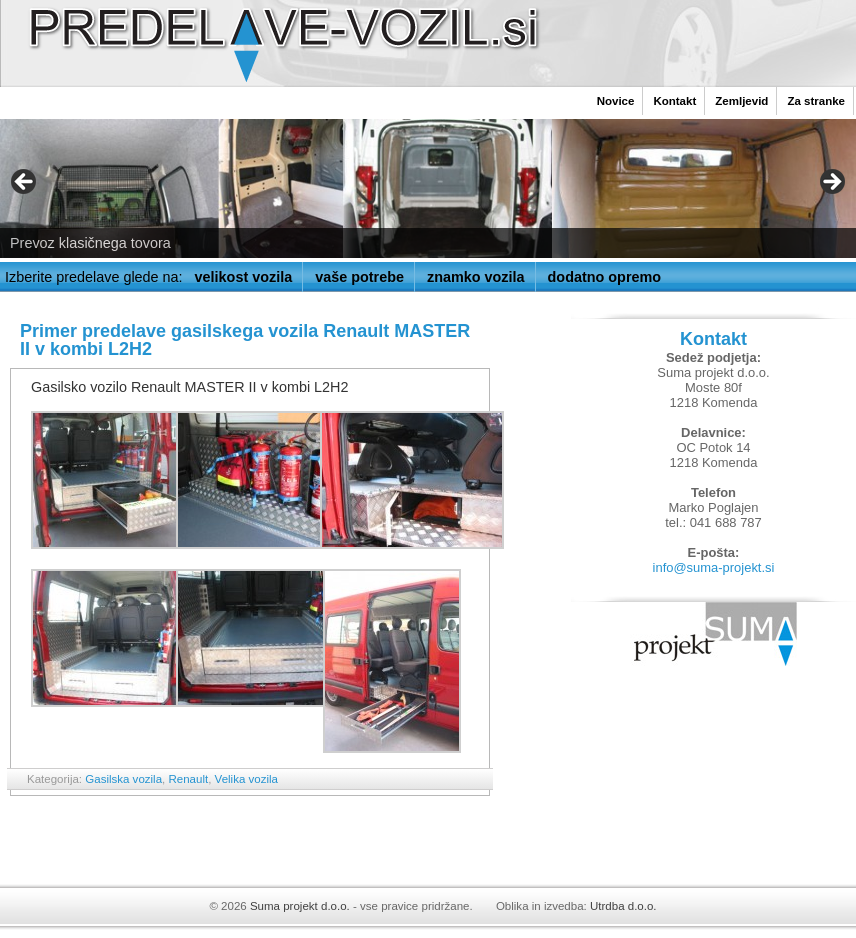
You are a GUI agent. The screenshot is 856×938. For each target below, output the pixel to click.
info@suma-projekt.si (714, 567)
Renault (188, 779)
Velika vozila (246, 779)
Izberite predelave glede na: (94, 277)
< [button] (25, 183)
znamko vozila (476, 277)
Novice (616, 101)
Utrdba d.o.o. (623, 906)
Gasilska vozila (123, 779)
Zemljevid (741, 101)
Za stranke (816, 101)
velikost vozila (244, 277)
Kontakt (674, 101)
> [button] (831, 183)
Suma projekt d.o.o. (300, 906)
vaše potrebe (359, 277)
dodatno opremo (605, 277)
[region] (428, 188)
